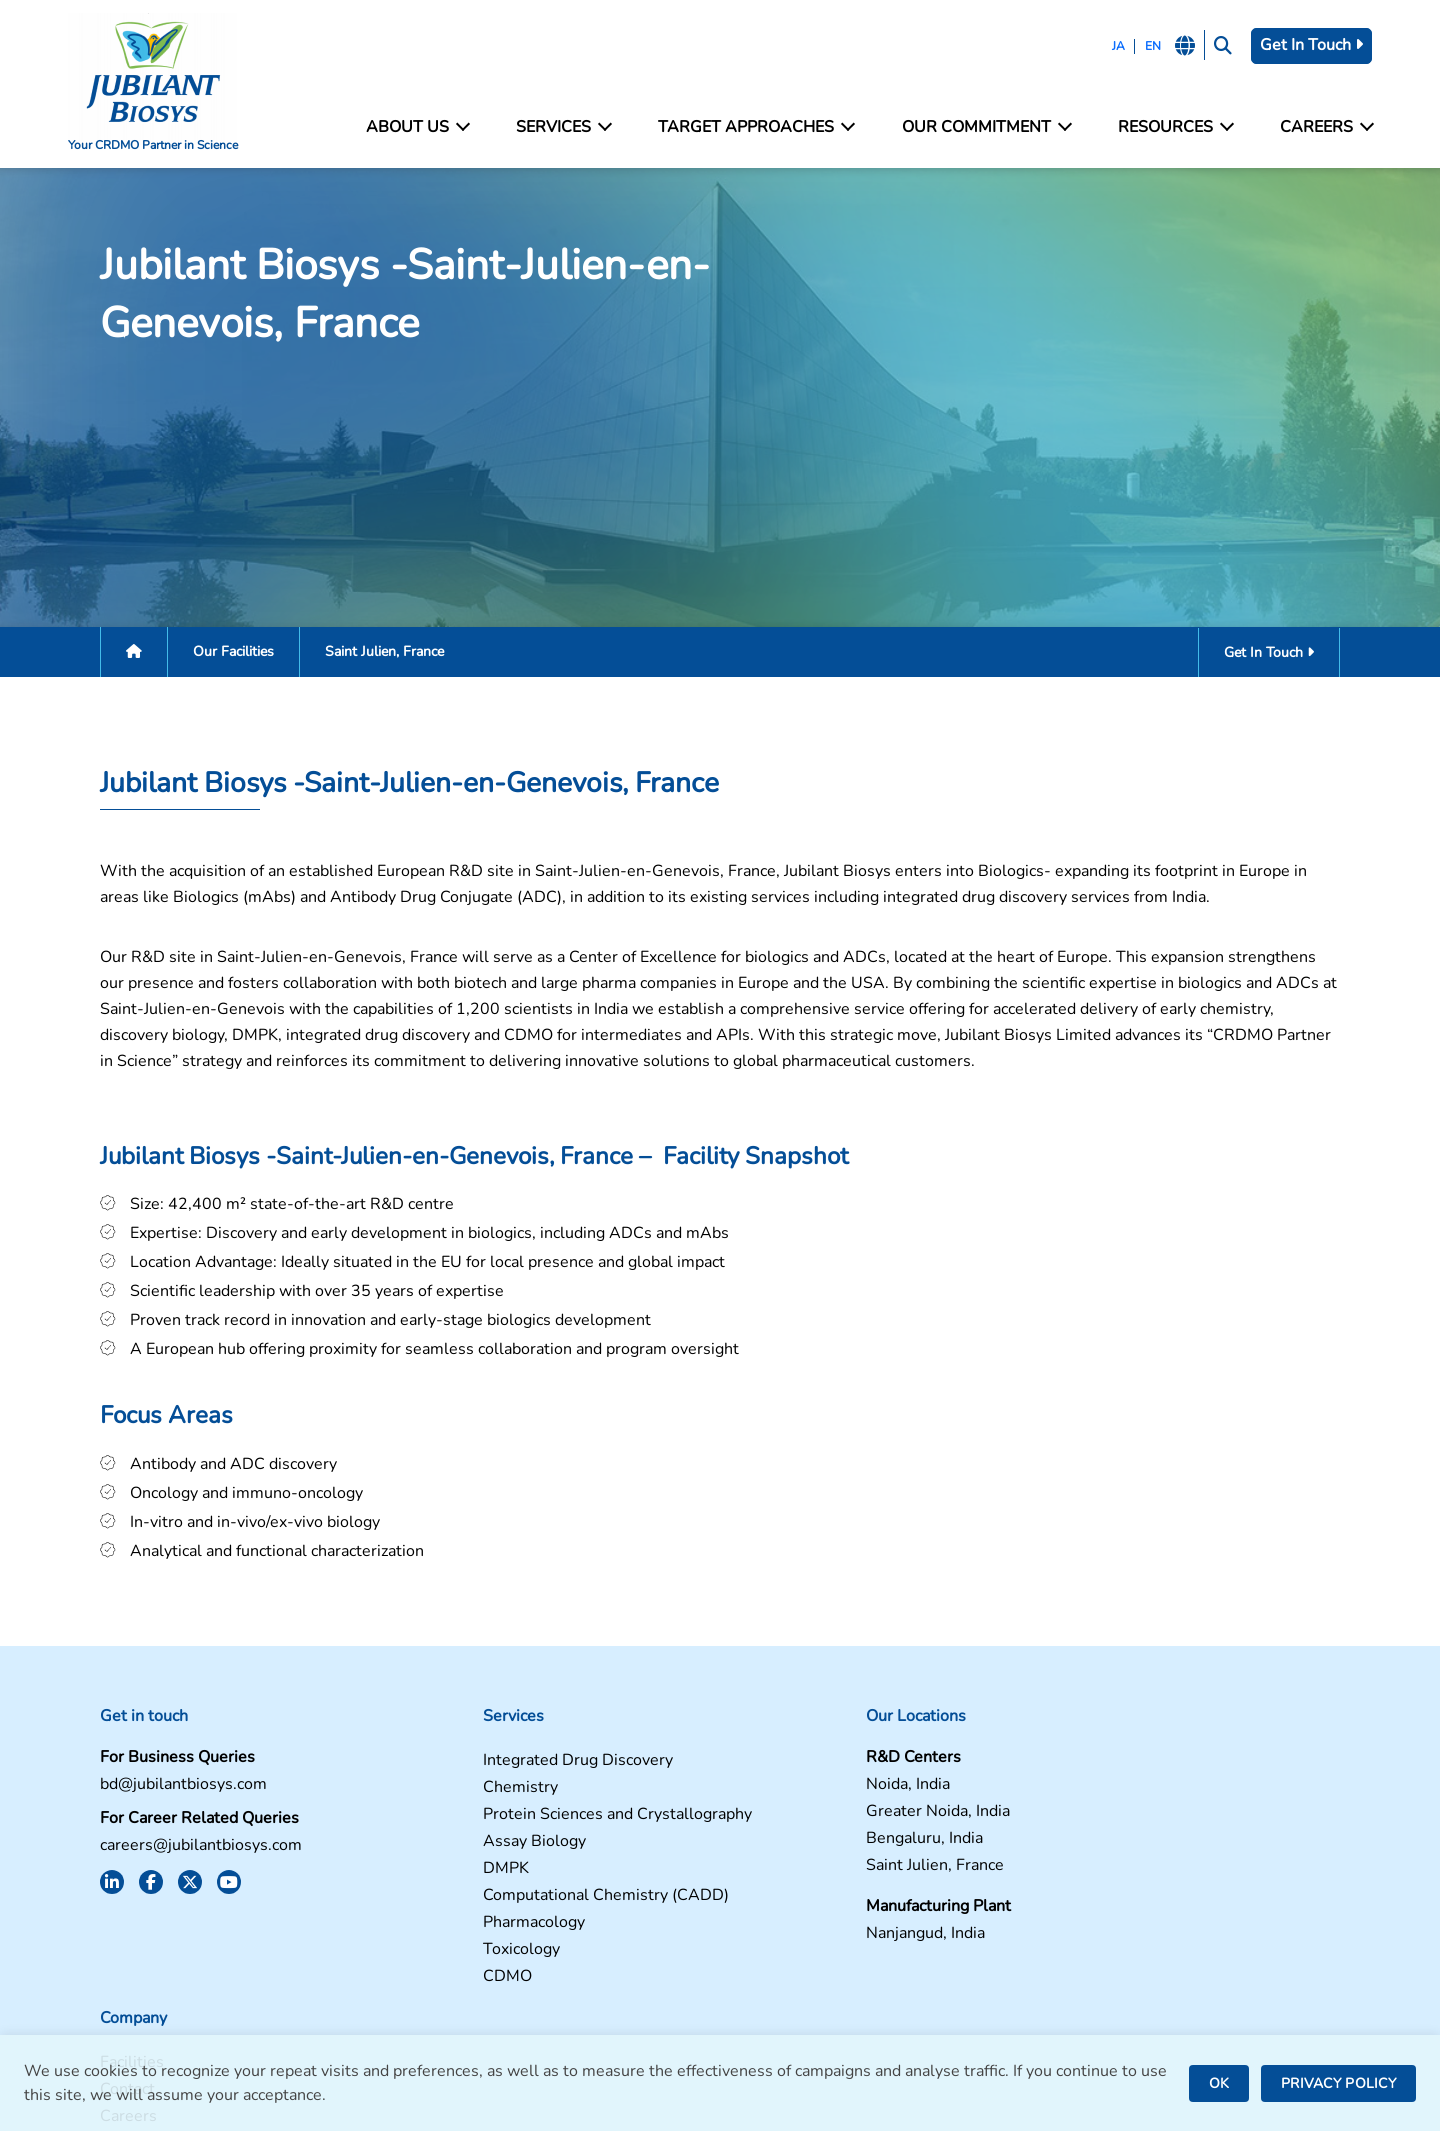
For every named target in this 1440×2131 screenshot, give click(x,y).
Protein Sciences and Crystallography (536, 1822)
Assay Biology (453, 1849)
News (1083, 1849)
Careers (1322, 127)
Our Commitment (984, 127)
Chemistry (439, 1795)
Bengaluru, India (790, 1846)
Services (565, 127)
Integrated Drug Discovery (497, 1768)
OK (1219, 2083)
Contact (1089, 1795)
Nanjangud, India (791, 1941)
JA (1111, 46)
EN (1146, 46)
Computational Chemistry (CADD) (525, 1903)
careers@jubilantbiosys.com (173, 1853)
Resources (1172, 127)
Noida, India (774, 1792)
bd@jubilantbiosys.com (155, 1792)
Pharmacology (453, 1930)
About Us (420, 127)
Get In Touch (1307, 45)
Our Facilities (205, 654)
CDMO (426, 1984)
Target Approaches (756, 127)
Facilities (1094, 1768)
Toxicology (440, 1957)
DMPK (425, 1876)
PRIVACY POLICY (1338, 2083)
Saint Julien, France (801, 1873)
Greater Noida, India (804, 1819)
